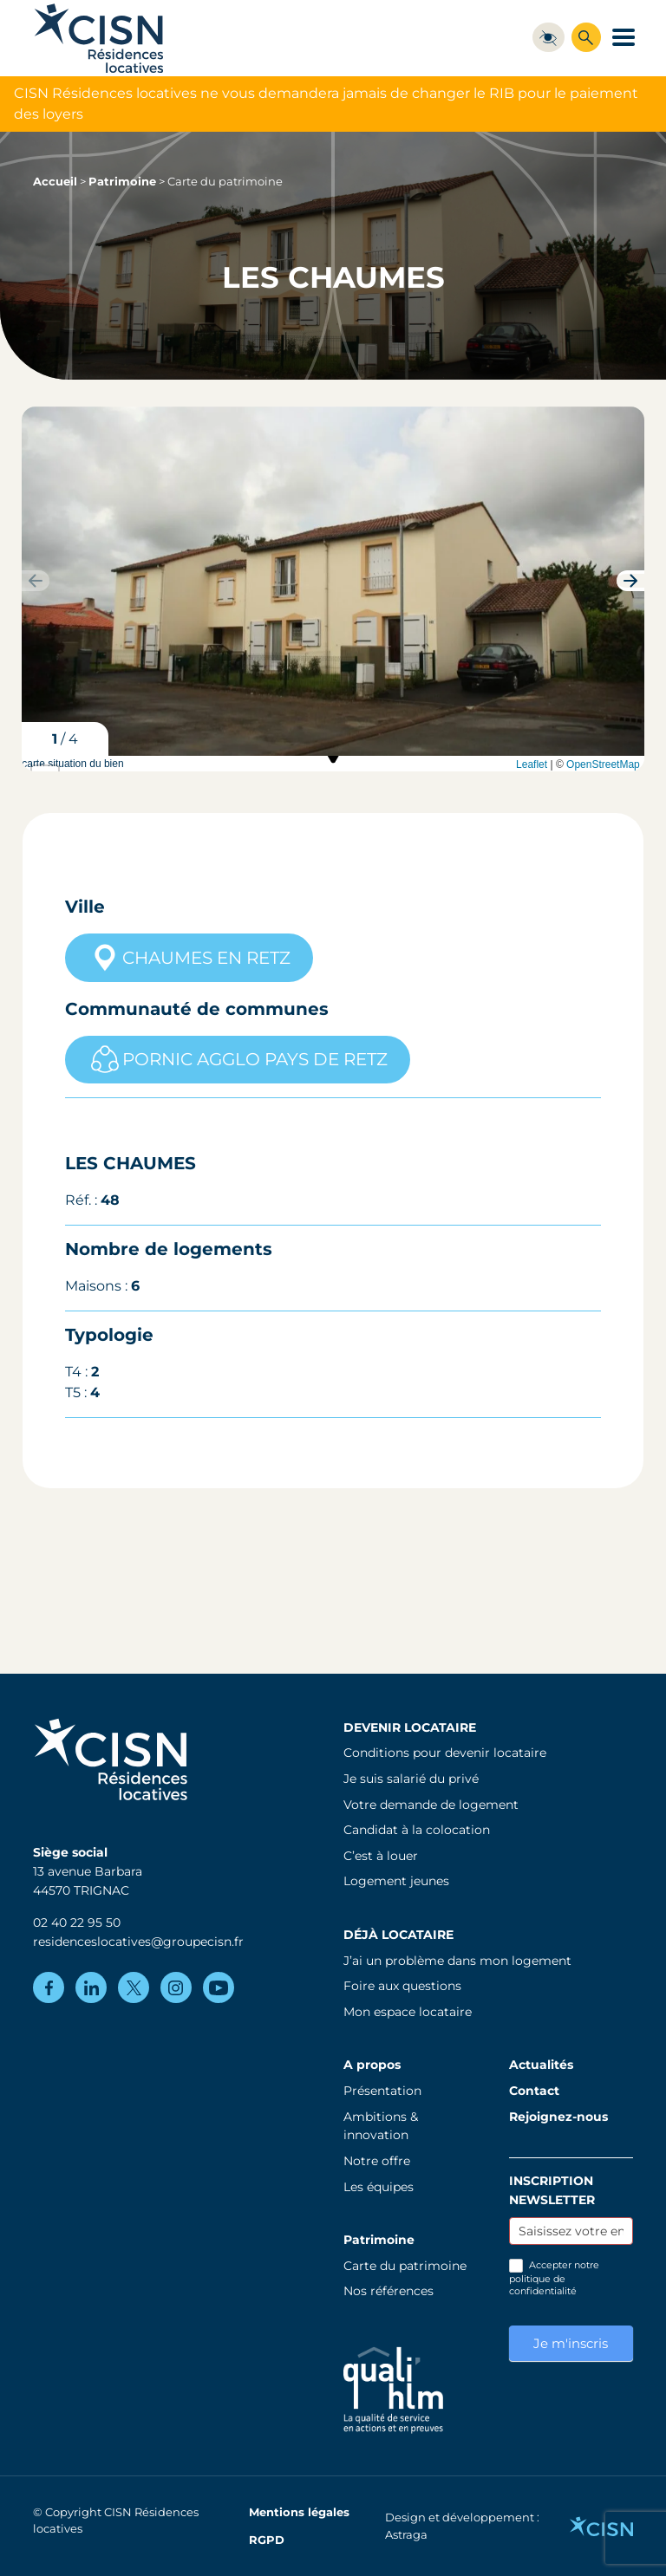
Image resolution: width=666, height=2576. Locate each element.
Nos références (388, 2291)
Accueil (55, 181)
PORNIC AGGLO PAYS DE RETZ (238, 1059)
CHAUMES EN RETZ (189, 957)
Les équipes (378, 2187)
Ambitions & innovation (380, 2126)
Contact (534, 2090)
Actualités (541, 2064)
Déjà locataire (398, 1934)
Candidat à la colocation (416, 1830)
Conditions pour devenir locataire (444, 1752)
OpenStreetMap (603, 764)
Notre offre (376, 2161)
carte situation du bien (331, 764)
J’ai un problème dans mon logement (457, 1960)
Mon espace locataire (407, 2012)
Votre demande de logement (431, 1804)
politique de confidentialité (543, 2285)
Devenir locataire (409, 1727)
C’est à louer (380, 1856)
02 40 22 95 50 (77, 1922)
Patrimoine (122, 181)
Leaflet (531, 764)
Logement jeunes (396, 1881)
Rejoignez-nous (558, 2116)
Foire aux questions (402, 1986)
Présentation (382, 2090)
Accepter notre (554, 2278)
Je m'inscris (570, 2343)
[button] (630, 580)
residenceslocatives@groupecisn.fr (138, 1941)
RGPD (266, 2540)
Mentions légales (299, 2512)
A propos (372, 2064)
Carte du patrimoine (405, 2266)
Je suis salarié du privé (411, 1778)
